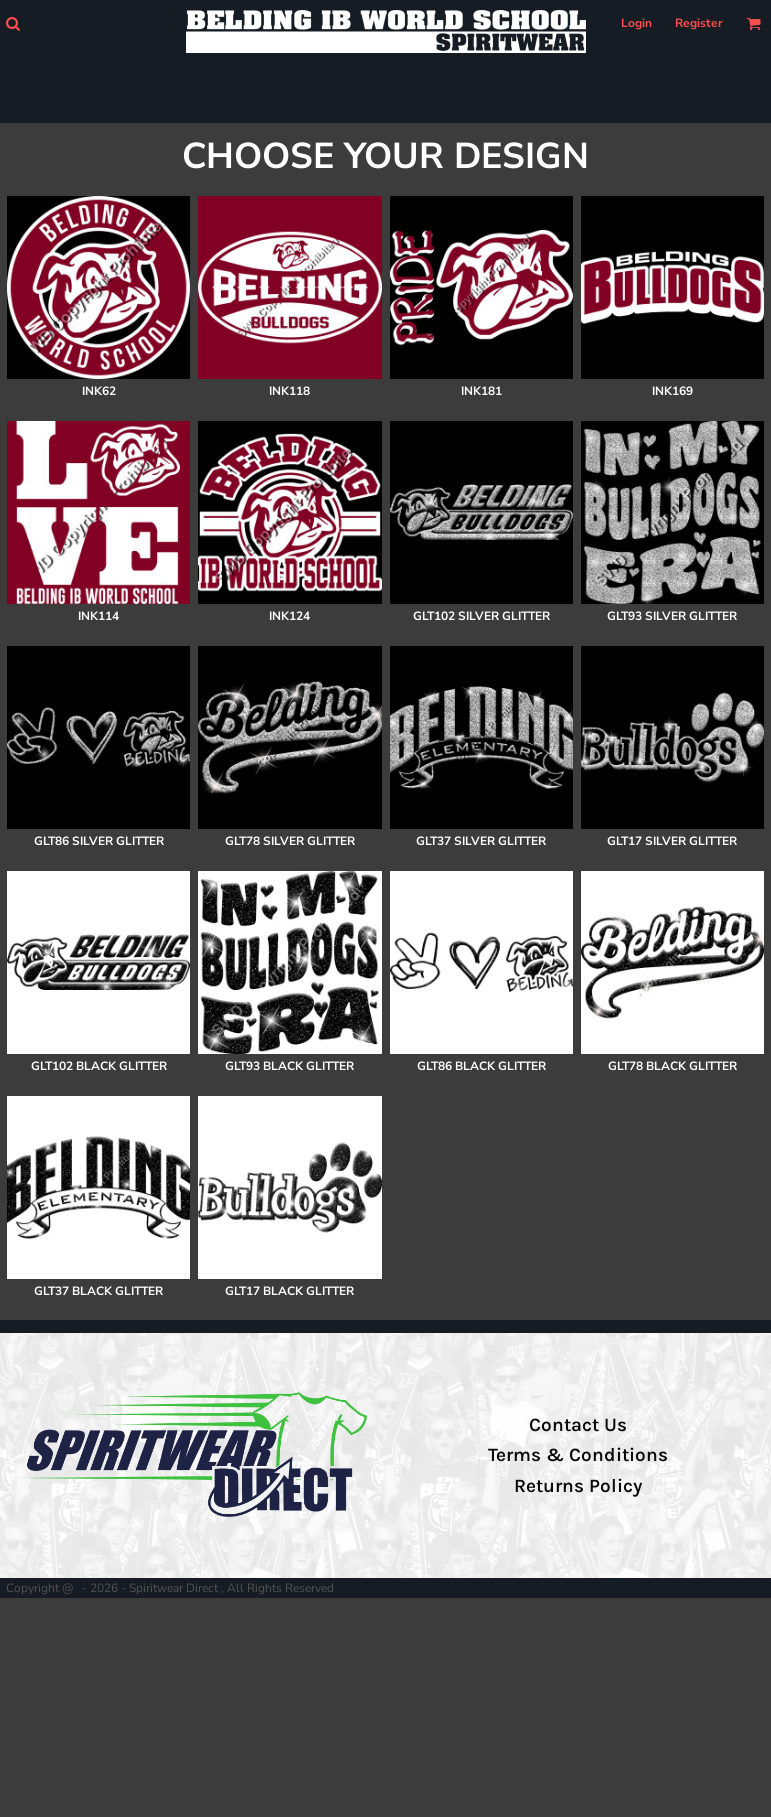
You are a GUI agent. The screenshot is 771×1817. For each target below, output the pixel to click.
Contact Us (578, 1425)
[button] (12, 23)
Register (699, 23)
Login (636, 23)
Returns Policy (578, 1486)
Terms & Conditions (578, 1455)
